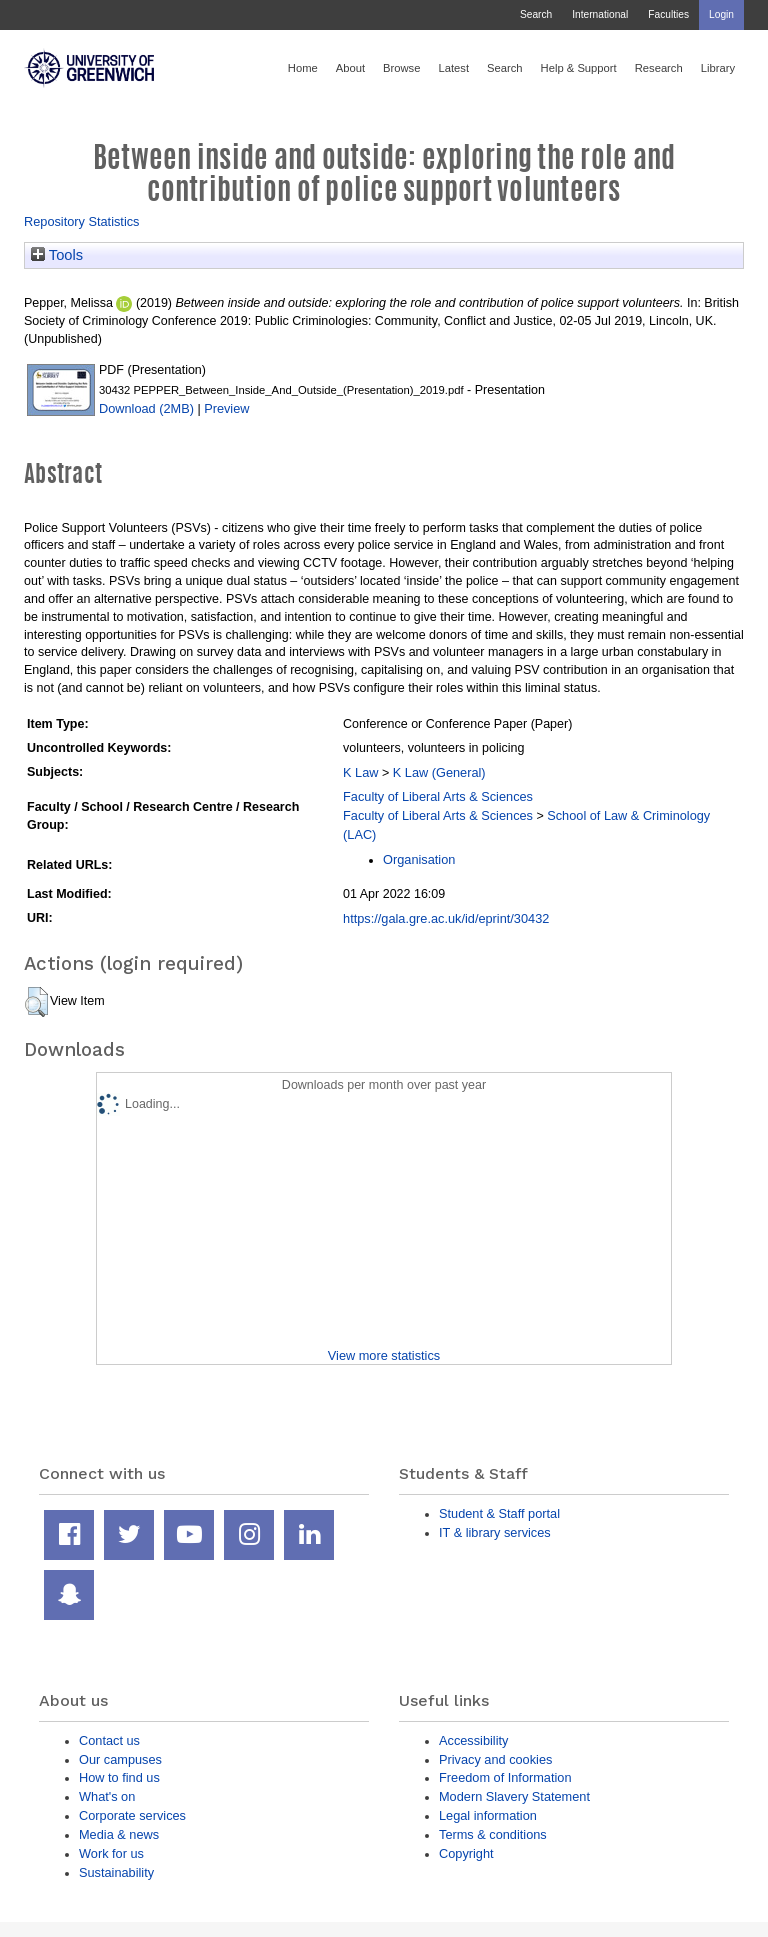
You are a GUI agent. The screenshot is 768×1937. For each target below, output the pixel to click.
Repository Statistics (82, 221)
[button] (36, 1002)
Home (303, 68)
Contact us (109, 1740)
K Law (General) (439, 772)
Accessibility (473, 1740)
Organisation (419, 859)
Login (721, 14)
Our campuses (120, 1759)
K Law (360, 772)
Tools (57, 255)
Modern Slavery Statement (514, 1796)
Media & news (119, 1834)
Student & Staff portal (499, 1513)
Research (659, 68)
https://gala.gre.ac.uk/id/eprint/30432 (446, 918)
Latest (453, 68)
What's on (107, 1796)
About (350, 68)
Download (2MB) (146, 408)
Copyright (466, 1853)
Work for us (111, 1853)
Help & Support (579, 68)
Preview (226, 408)
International (600, 14)
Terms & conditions (493, 1834)
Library (718, 68)
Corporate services (132, 1815)
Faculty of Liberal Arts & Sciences (438, 796)
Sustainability (116, 1872)
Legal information (488, 1815)
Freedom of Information (505, 1777)
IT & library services (495, 1532)
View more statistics (384, 1355)
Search (536, 14)
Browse (401, 68)
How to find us (119, 1777)
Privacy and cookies (495, 1759)
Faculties (668, 14)
